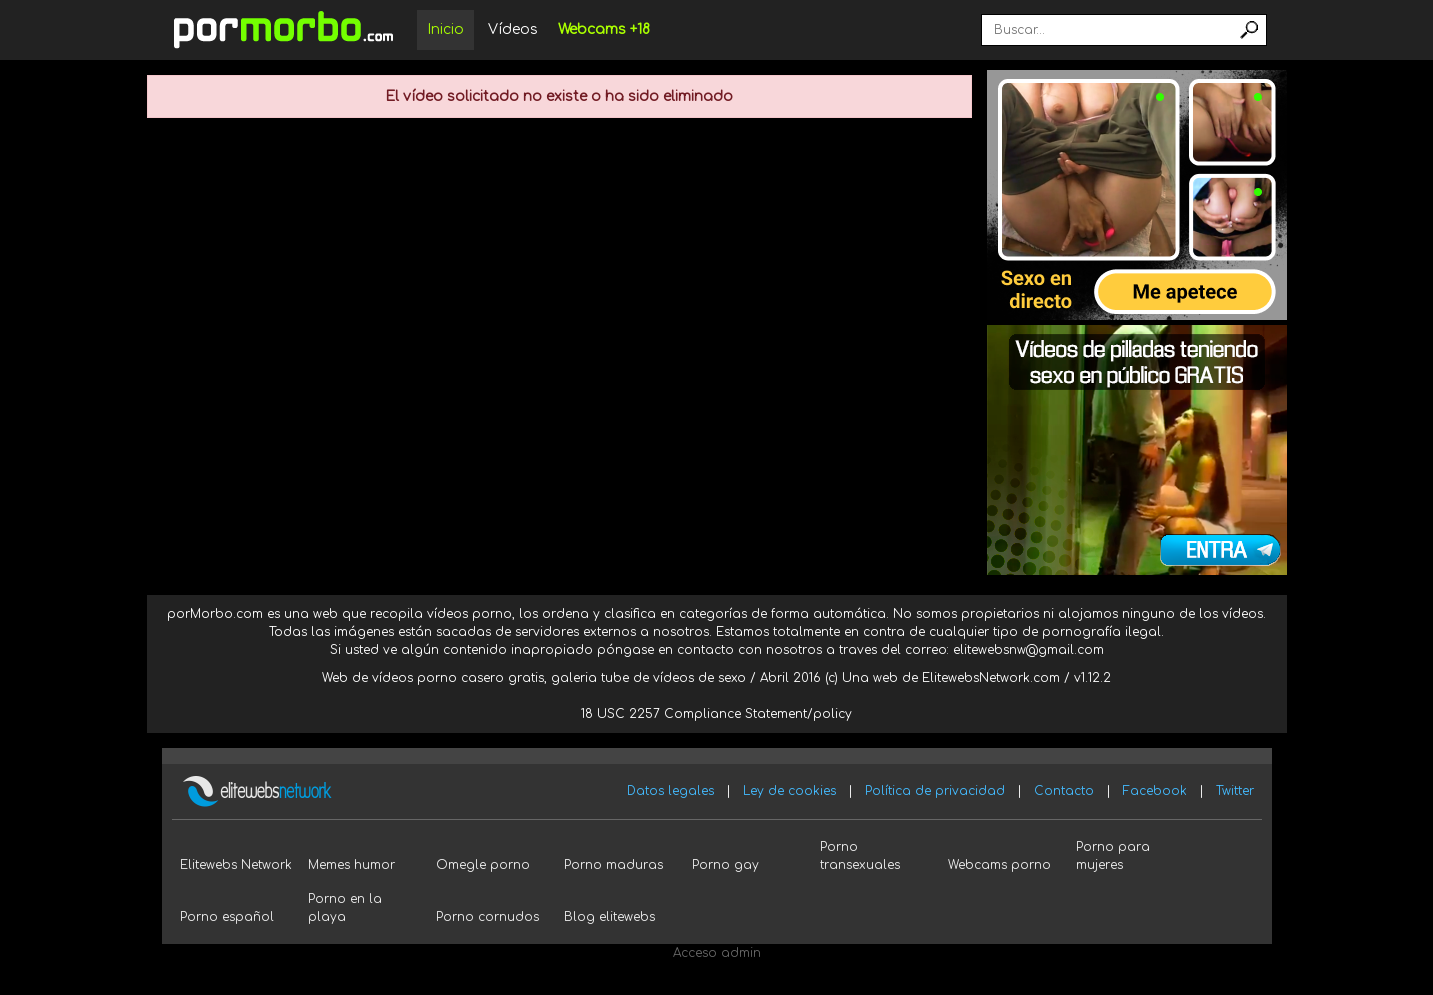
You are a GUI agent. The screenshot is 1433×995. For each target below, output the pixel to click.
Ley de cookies (789, 791)
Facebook (1155, 791)
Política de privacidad (935, 791)
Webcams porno (999, 865)
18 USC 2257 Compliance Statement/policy (716, 714)
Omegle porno (483, 865)
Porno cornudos (487, 917)
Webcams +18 (604, 29)
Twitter (1235, 791)
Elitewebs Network (236, 865)
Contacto (1064, 791)
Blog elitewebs (609, 917)
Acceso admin (717, 953)
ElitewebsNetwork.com (991, 678)
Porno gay (725, 865)
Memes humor (351, 865)
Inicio (445, 29)
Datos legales (670, 791)
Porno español (227, 917)
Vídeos (513, 29)
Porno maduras (613, 865)
